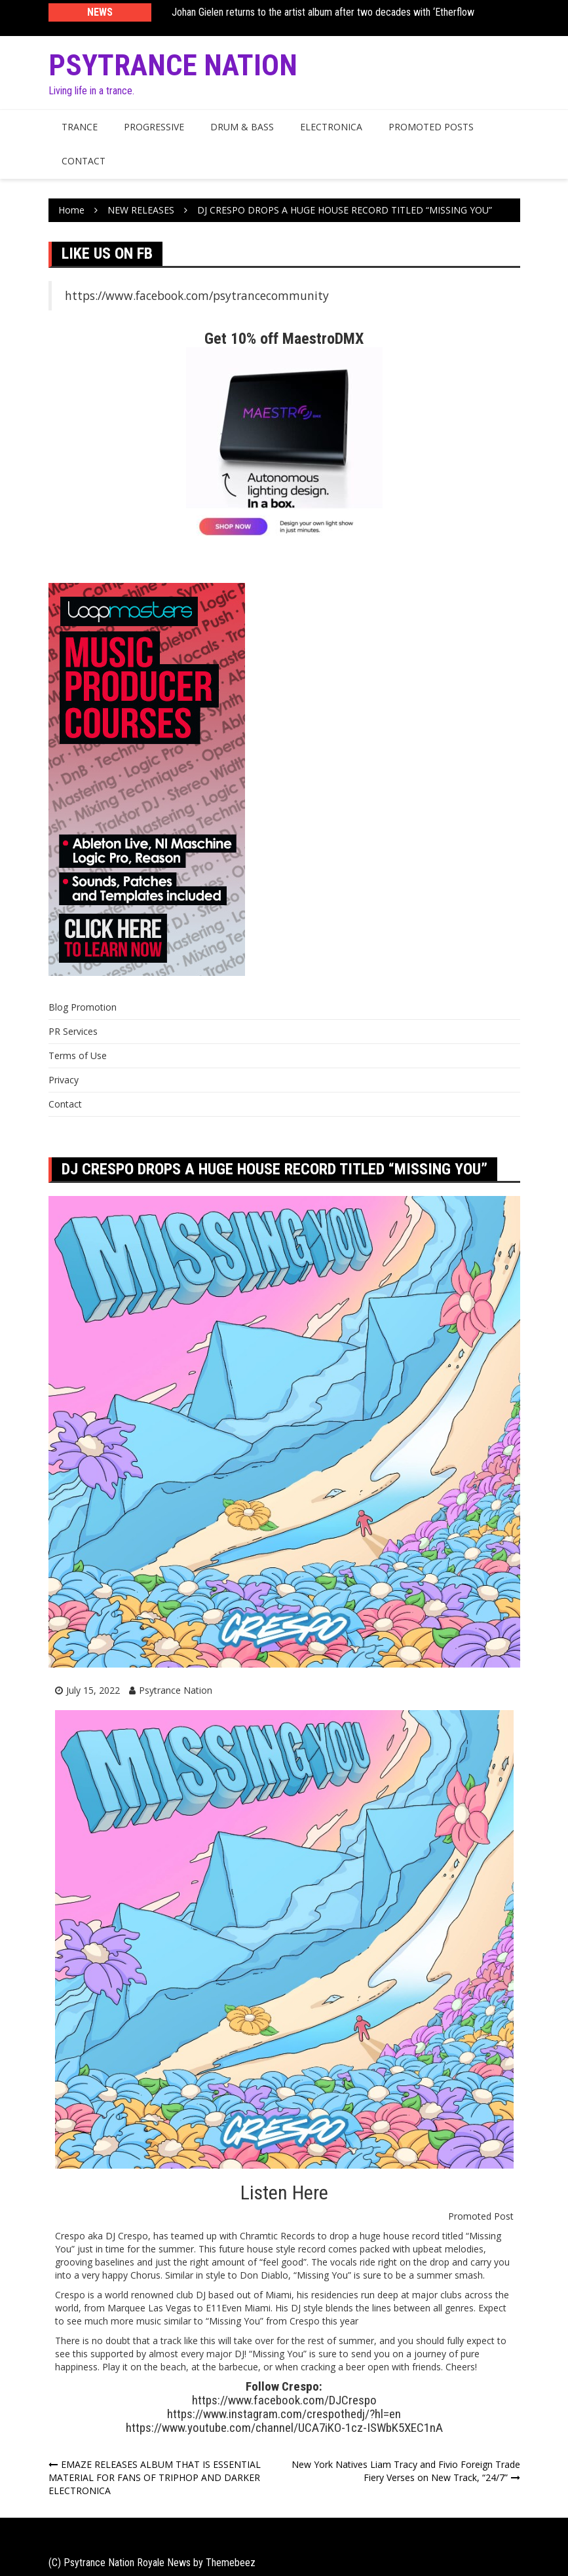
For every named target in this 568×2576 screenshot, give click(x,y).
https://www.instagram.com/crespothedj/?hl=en (284, 2413)
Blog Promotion (82, 1007)
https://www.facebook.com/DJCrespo (284, 2400)
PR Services (73, 1031)
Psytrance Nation (172, 65)
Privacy (63, 1079)
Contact (83, 161)
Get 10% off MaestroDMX (284, 338)
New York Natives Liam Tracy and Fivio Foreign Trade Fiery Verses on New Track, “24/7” (406, 2471)
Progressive (154, 127)
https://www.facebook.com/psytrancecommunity (197, 295)
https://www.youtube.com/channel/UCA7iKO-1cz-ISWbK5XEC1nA (284, 2427)
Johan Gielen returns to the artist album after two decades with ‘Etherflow (323, 12)
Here (310, 2192)
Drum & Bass (242, 127)
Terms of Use (77, 1055)
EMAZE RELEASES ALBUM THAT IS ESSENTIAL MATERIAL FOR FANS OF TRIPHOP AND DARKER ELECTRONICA (154, 2477)
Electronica (331, 127)
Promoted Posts (431, 127)
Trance (80, 127)
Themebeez (231, 2562)
